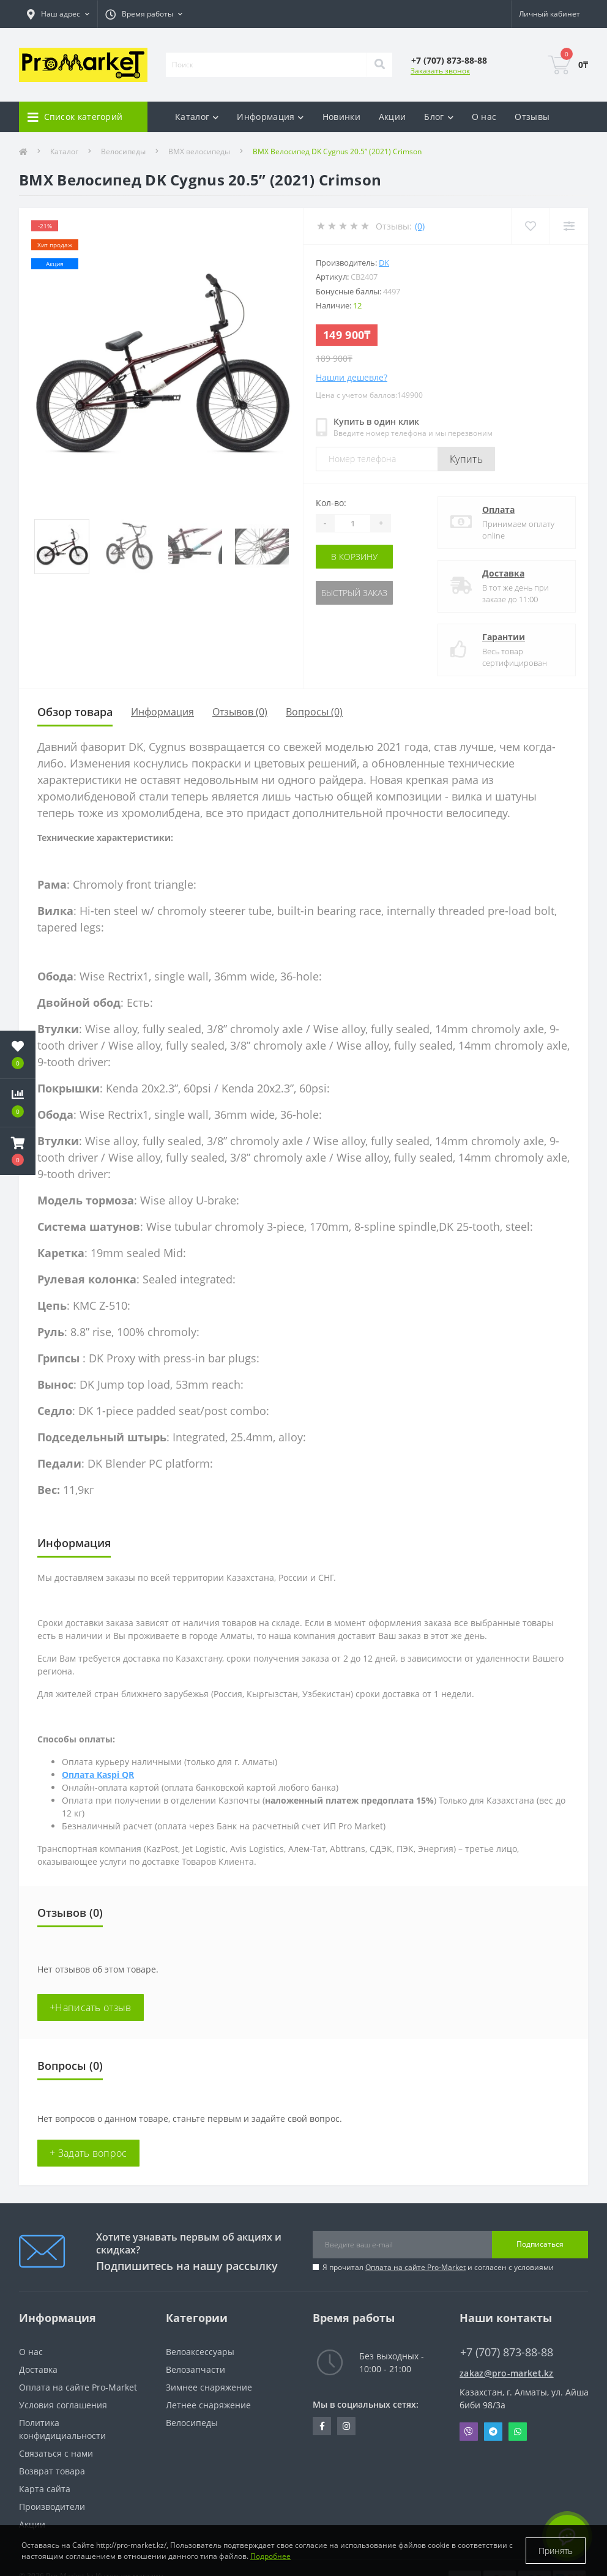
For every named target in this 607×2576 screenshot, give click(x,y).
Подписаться (540, 2244)
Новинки (341, 116)
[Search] (379, 65)
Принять (555, 2550)
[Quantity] (352, 523)
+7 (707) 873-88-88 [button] (506, 2352)
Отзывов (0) (239, 712)
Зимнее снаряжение (209, 2387)
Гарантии (503, 637)
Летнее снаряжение (208, 2405)
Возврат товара (52, 2471)
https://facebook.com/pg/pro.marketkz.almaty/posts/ (322, 2426)
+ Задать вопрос (88, 2153)
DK (384, 262)
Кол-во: (331, 503)
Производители (52, 2506)
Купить (466, 459)
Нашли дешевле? (351, 377)
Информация (162, 712)
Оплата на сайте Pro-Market (415, 2267)
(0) (420, 226)
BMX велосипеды (199, 151)
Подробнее (270, 2556)
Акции (392, 116)
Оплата (498, 509)
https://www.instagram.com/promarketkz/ (346, 2426)
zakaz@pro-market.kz (507, 2373)
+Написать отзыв (91, 2007)
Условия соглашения (63, 2405)
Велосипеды (123, 151)
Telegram (493, 2431)
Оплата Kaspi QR (98, 1774)
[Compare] (568, 226)
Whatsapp (517, 2431)
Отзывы (532, 116)
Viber (468, 2431)
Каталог (64, 151)
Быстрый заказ (354, 593)
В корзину (354, 556)
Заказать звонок (440, 70)
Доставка (503, 573)
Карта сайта (44, 2489)
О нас (484, 116)
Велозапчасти (195, 2369)
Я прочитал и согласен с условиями (438, 2267)
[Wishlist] (530, 226)
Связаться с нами (56, 2453)
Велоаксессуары (200, 2352)
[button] (17, 1151)
